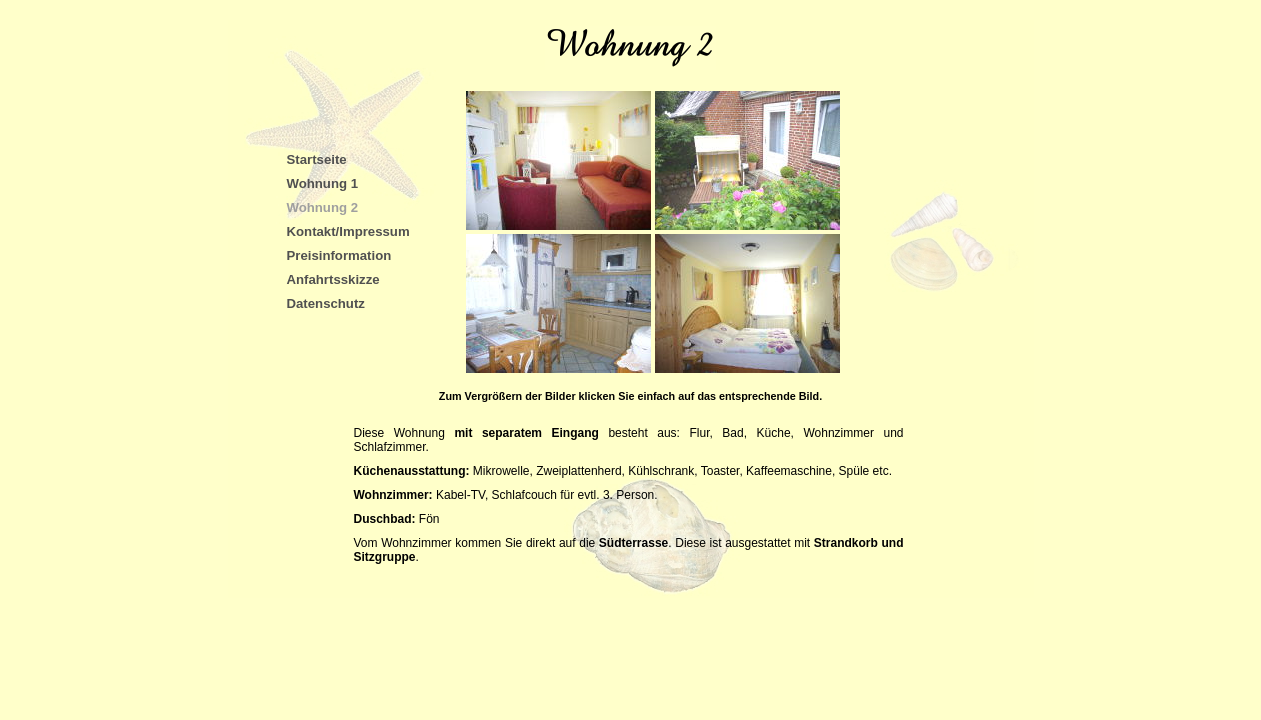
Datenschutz (326, 303)
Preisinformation (339, 255)
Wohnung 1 (323, 183)
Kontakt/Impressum (348, 231)
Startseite (317, 159)
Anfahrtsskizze (333, 279)
